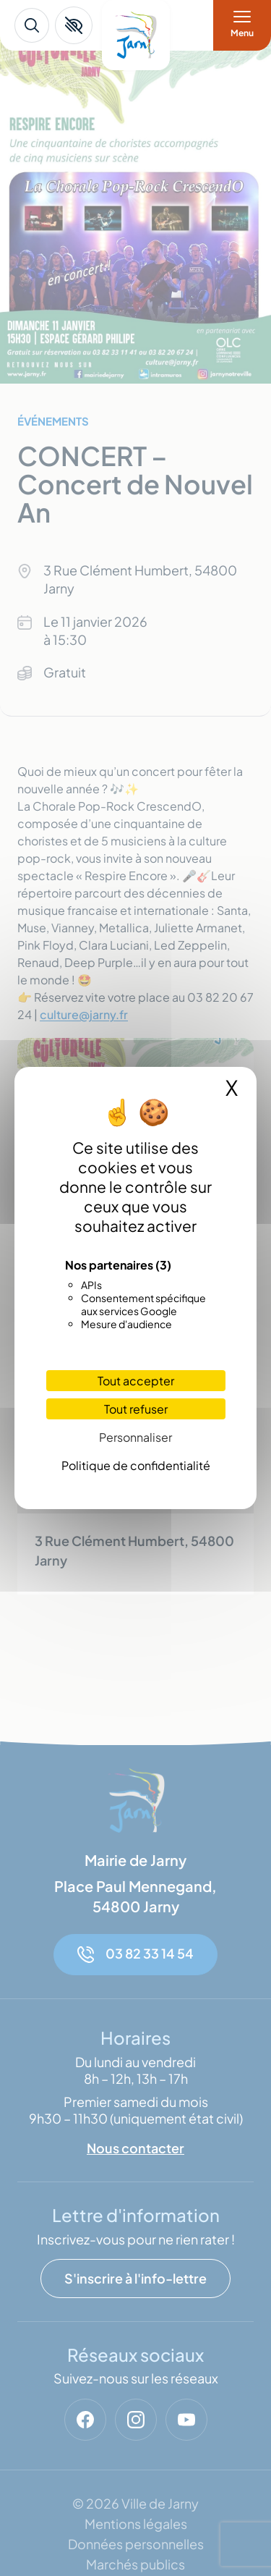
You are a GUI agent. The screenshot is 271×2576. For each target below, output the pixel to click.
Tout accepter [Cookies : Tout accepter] (136, 1380)
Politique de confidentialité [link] (135, 1465)
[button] (74, 25)
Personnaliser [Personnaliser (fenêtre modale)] (135, 1437)
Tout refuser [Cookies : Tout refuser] (136, 1408)
